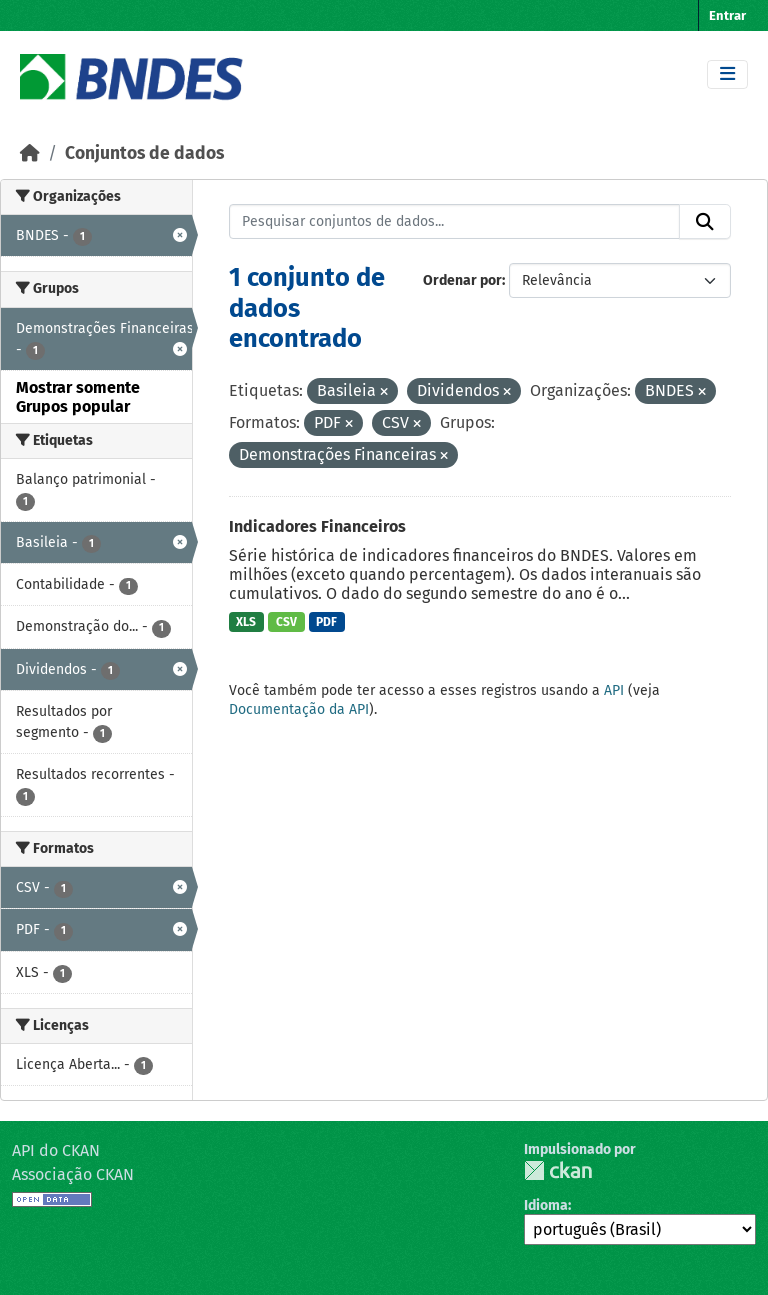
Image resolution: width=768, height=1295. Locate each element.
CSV (286, 622)
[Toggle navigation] (727, 74)
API (614, 690)
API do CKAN (56, 1150)
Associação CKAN (73, 1174)
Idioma (546, 1205)
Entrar (727, 15)
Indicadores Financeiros (317, 526)
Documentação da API (299, 709)
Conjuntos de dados (144, 153)
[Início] (30, 153)
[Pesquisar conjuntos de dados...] (455, 222)
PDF (326, 622)
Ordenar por (462, 280)
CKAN (558, 1170)
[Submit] (705, 222)
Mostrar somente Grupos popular (78, 397)
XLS (246, 622)
